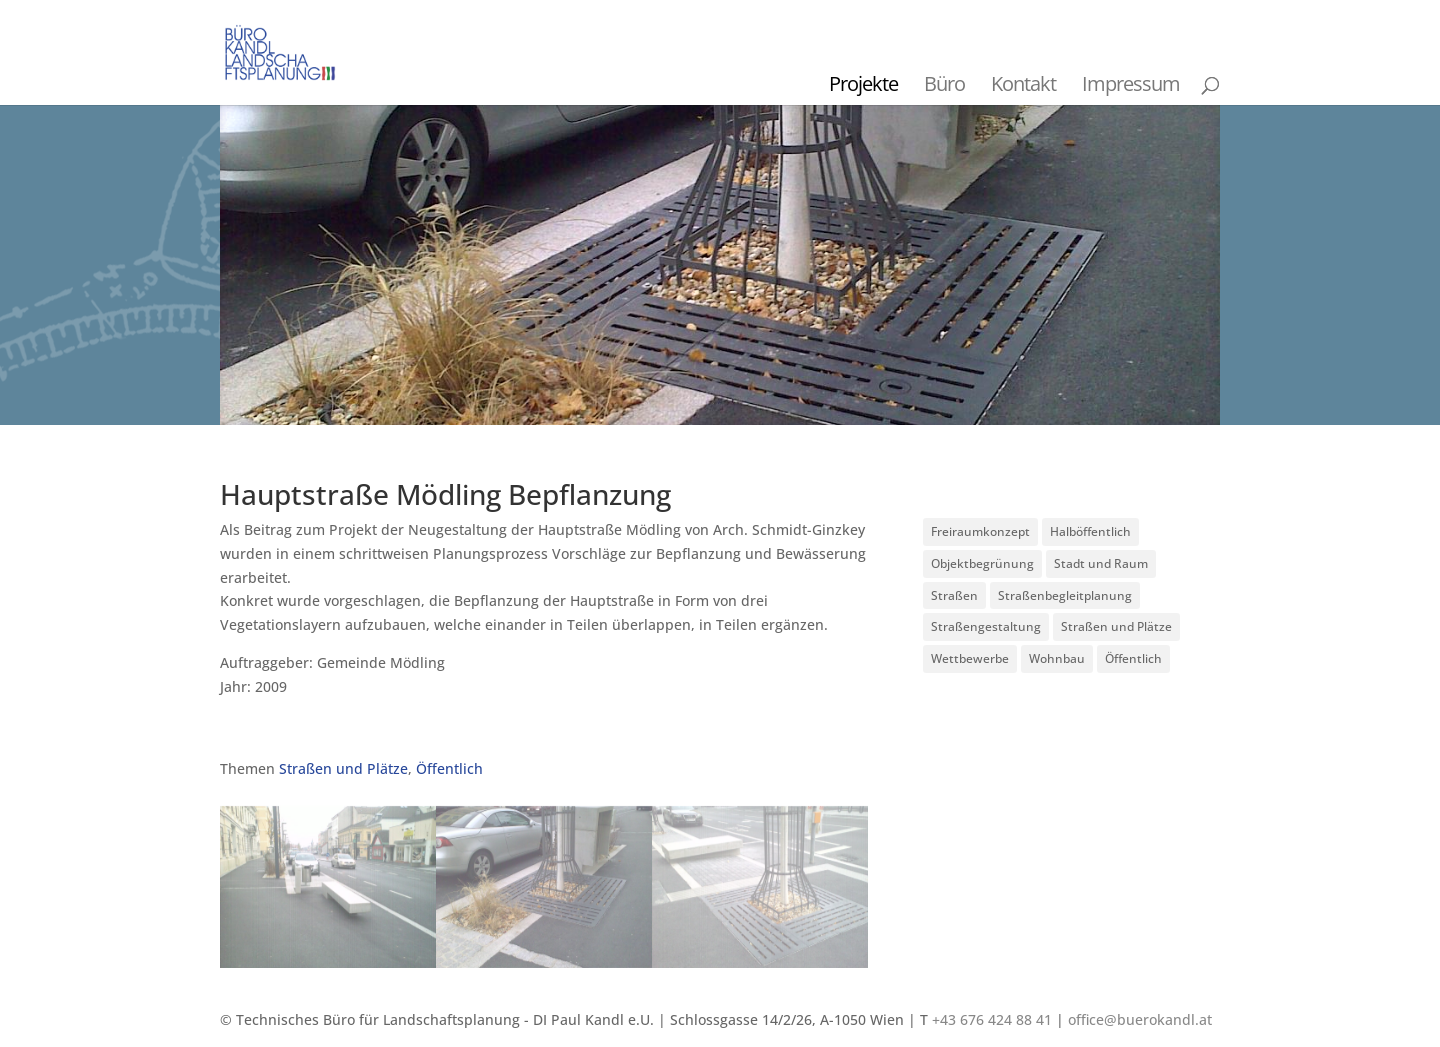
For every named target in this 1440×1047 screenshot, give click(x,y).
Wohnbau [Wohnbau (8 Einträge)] (1057, 658)
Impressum (1131, 83)
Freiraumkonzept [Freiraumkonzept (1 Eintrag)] (980, 531)
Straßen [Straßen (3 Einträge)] (954, 595)
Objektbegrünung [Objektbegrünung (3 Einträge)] (982, 563)
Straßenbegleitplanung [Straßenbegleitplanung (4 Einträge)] (1065, 595)
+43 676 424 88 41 (992, 1019)
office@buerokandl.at (1140, 1019)
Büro (944, 83)
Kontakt (1023, 83)
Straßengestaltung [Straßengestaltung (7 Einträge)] (986, 626)
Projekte (863, 83)
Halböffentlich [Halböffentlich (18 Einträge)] (1090, 531)
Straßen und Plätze (343, 768)
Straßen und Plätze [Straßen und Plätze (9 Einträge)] (1116, 626)
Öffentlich (449, 768)
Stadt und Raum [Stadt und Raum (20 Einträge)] (1101, 563)
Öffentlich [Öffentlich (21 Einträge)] (1133, 658)
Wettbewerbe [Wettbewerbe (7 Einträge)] (970, 658)
